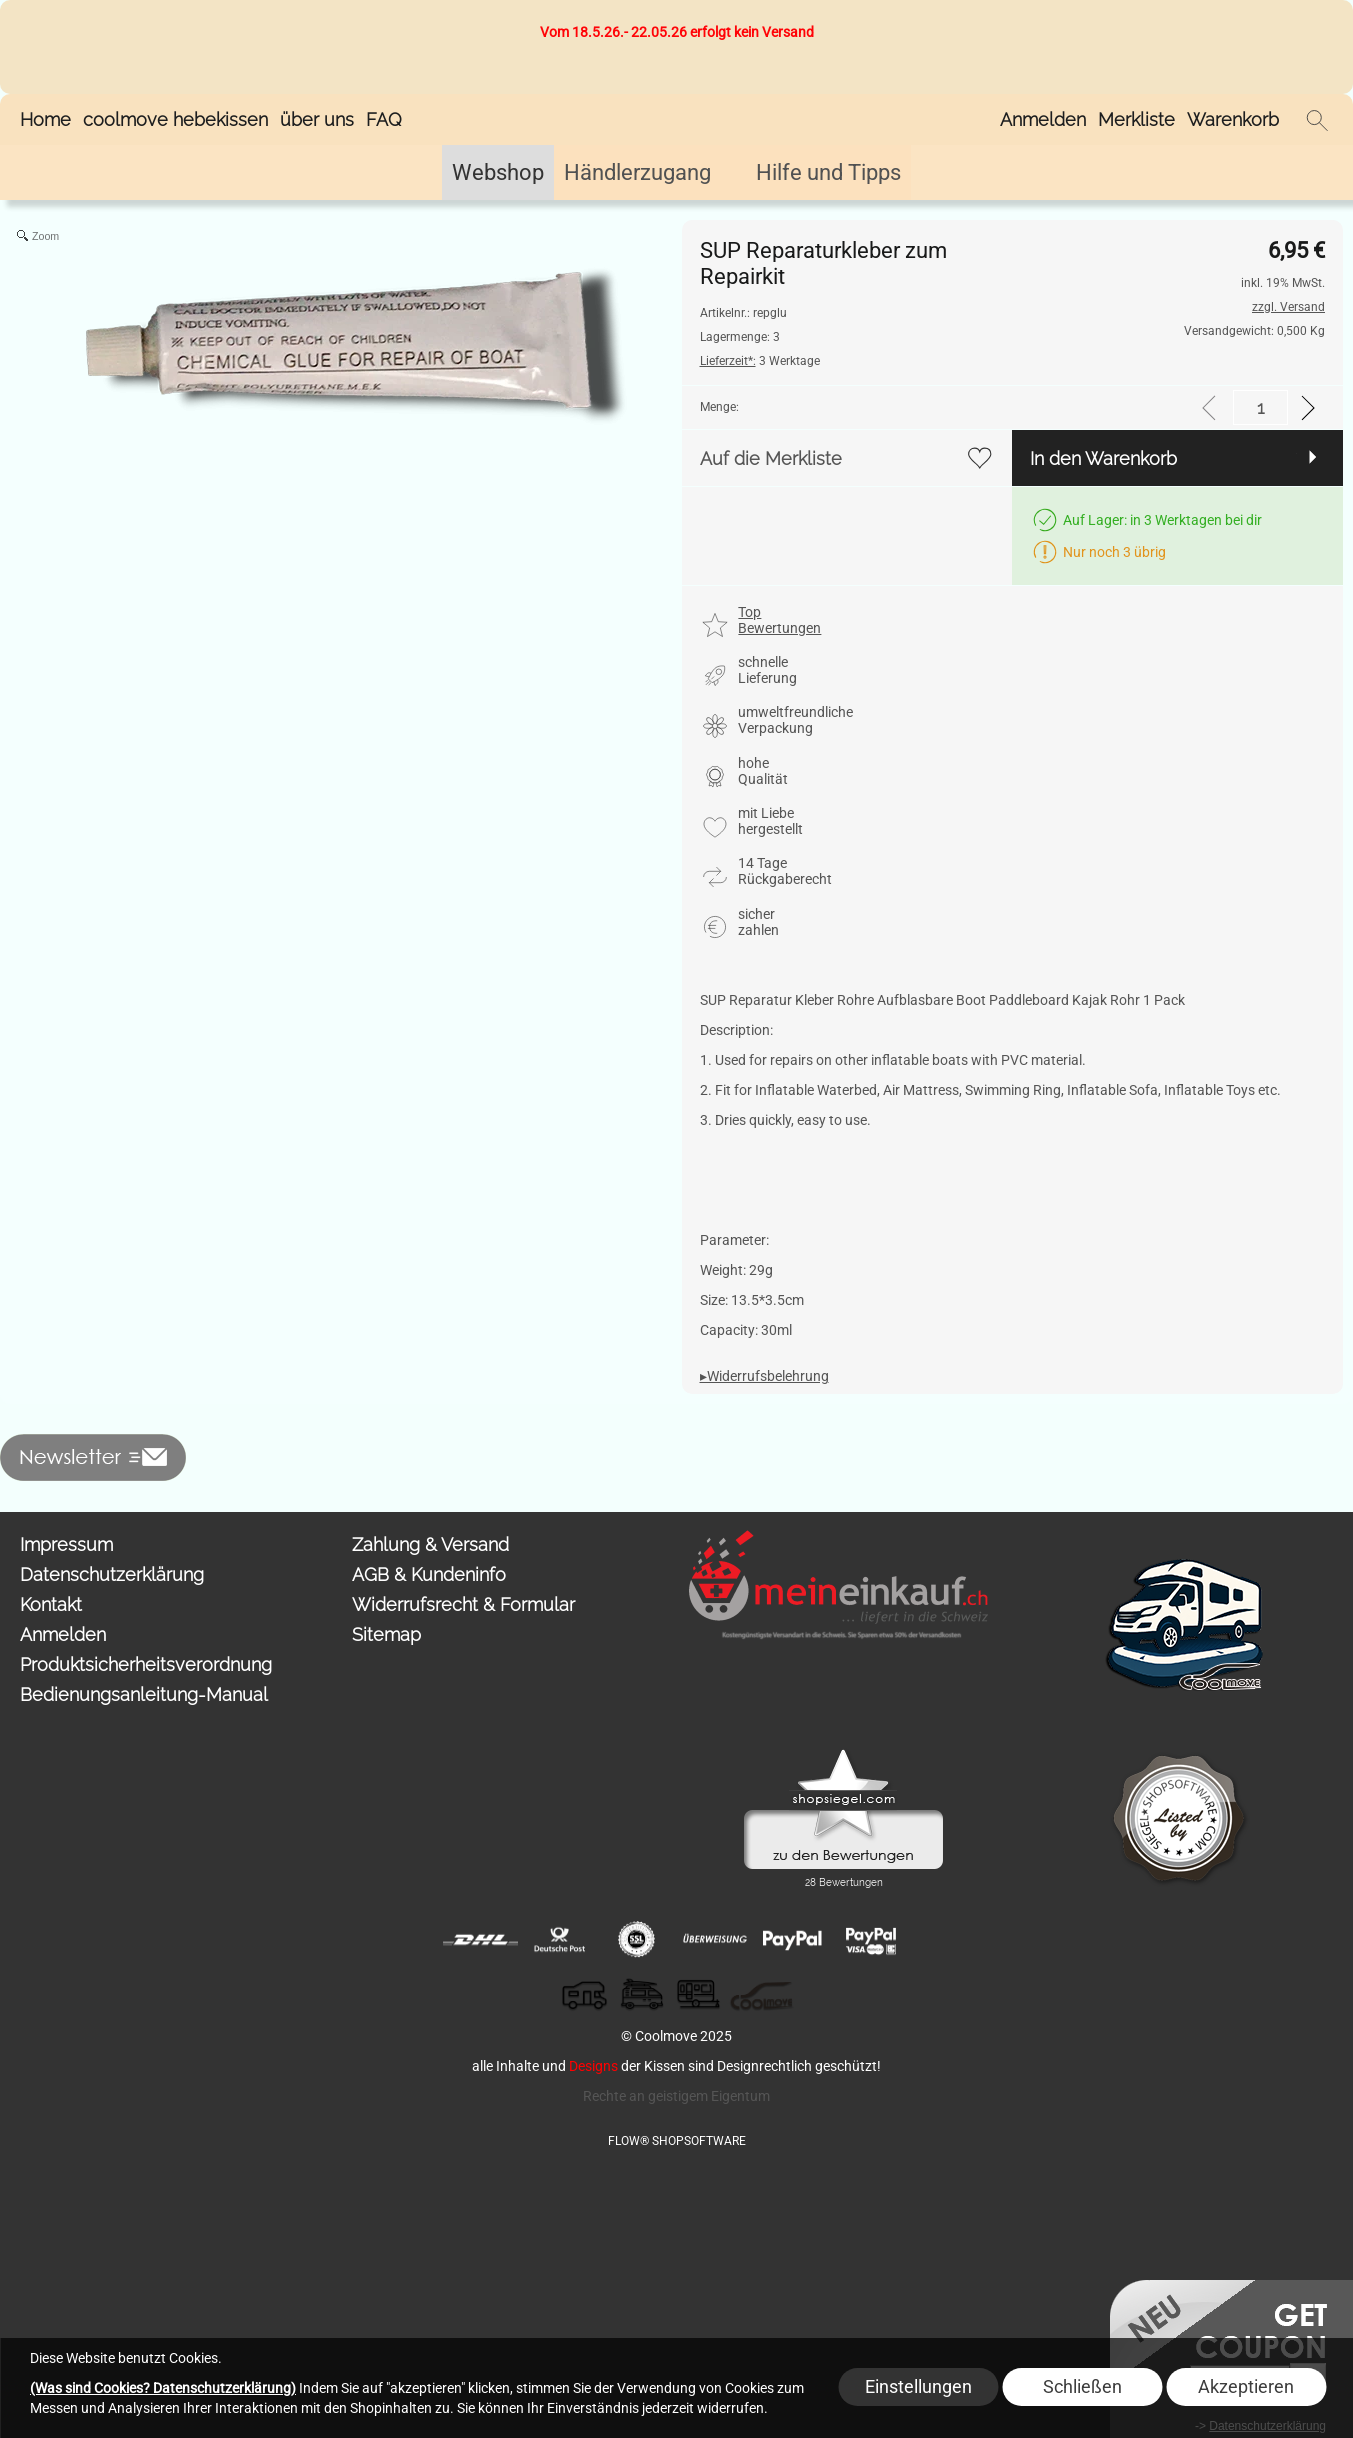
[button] (1317, 120)
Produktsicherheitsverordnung (146, 1664)
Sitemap (386, 1634)
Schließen (1082, 2386)
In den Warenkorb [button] (1103, 458)
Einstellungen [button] (918, 2386)
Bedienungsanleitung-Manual (144, 1694)
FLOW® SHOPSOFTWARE (677, 2141)
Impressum (66, 1544)
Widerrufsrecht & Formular (463, 1604)
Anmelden (1043, 119)
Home (45, 119)
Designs (593, 2066)
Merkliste (1136, 119)
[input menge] (1260, 407)
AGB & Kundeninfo (429, 1574)
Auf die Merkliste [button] (771, 458)
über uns (317, 119)
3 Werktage (760, 361)
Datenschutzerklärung (112, 1574)
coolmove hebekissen (175, 119)
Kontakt (51, 1604)
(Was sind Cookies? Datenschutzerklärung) (163, 2388)
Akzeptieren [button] (1246, 2386)
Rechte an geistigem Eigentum (676, 2096)
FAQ (384, 119)
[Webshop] (498, 172)
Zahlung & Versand (430, 1544)
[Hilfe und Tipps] (828, 172)
